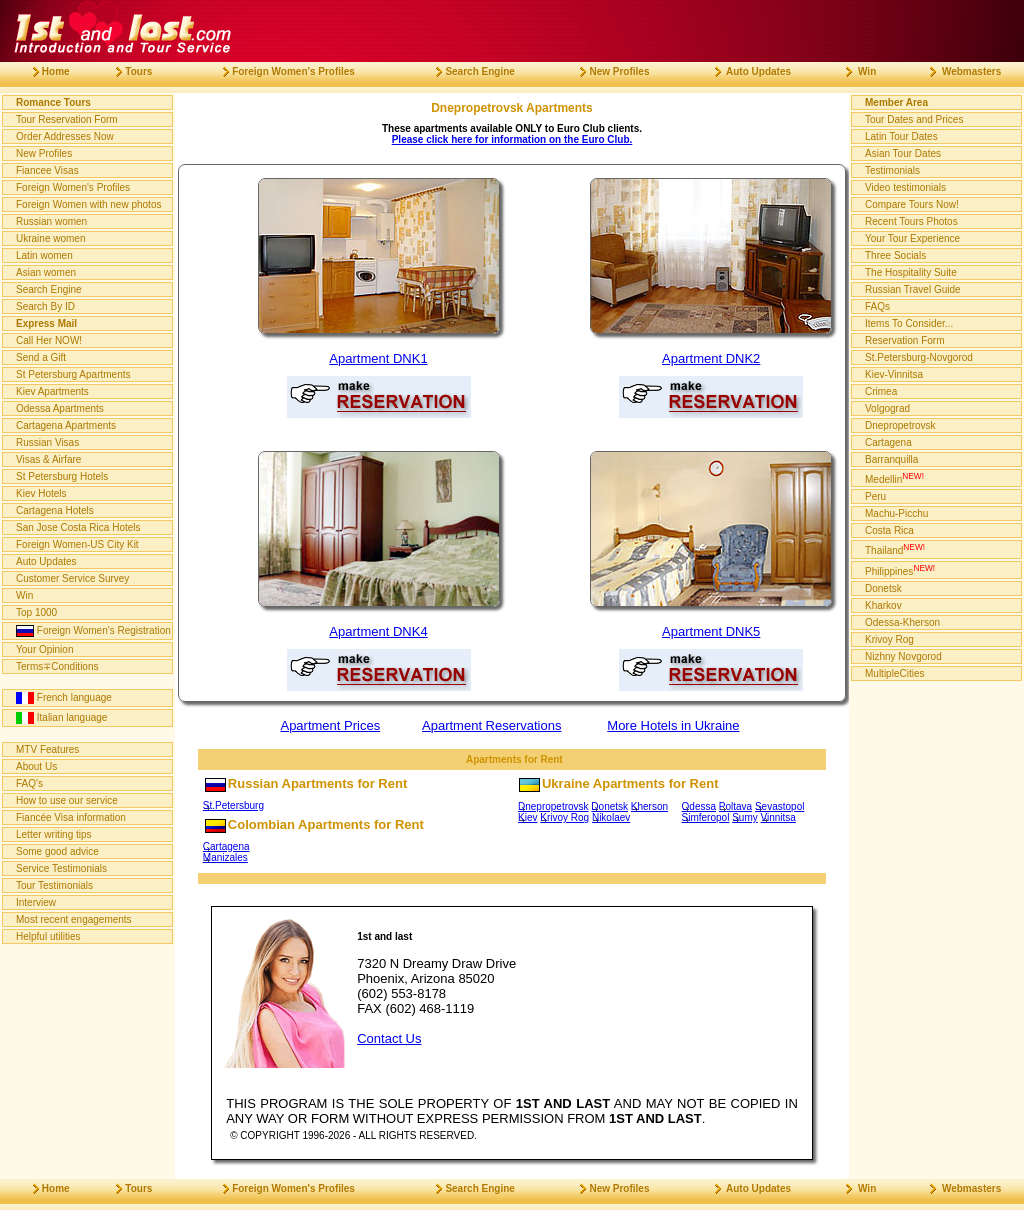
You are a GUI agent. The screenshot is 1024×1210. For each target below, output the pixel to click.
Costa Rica (889, 530)
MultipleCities (894, 673)
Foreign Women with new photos (88, 204)
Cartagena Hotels (55, 510)
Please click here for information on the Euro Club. (512, 139)
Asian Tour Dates (903, 153)
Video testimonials (905, 187)
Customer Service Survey (72, 578)
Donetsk (609, 806)
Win (24, 595)
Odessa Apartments (60, 408)
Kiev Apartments (52, 391)
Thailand (895, 549)
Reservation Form (904, 340)
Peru (875, 496)
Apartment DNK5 (711, 631)
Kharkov (883, 605)
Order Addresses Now (65, 136)
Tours (126, 71)
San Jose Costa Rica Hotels (78, 527)
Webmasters (957, 71)
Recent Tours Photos (911, 221)
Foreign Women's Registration (93, 631)
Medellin (894, 478)
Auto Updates (46, 561)
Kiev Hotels (41, 493)
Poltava (735, 806)
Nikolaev (611, 817)
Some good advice (57, 851)
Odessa (699, 806)
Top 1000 (36, 612)
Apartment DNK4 (378, 631)
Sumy (745, 817)
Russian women (51, 221)
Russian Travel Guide (913, 289)
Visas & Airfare (48, 459)
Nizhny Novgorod (903, 656)
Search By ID (45, 306)
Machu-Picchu (896, 513)
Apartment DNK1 (378, 358)
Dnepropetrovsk (553, 806)
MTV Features (47, 749)
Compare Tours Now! (912, 204)
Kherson (649, 806)
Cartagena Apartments (66, 425)
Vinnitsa (778, 817)
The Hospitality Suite (911, 272)
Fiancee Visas (47, 170)
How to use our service (67, 800)
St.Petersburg (233, 805)
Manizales (225, 857)
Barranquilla (891, 459)
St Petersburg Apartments (73, 374)
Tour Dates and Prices (914, 119)
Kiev (527, 817)
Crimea (881, 391)
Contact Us (389, 1038)
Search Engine (49, 289)
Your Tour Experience (912, 238)
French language (64, 698)
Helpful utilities (48, 936)
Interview (36, 902)
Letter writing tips (54, 834)
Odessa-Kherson (902, 622)
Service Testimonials (61, 868)
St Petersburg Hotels (62, 476)
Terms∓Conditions (57, 666)
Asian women (46, 272)
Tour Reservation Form (67, 119)
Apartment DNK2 (711, 358)
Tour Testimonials (54, 885)
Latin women (44, 255)
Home (43, 71)
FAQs (877, 306)
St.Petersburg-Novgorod (919, 357)
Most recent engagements (74, 919)
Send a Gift (41, 357)
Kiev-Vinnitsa (894, 374)
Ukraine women (50, 238)
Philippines (900, 570)
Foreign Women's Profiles (73, 187)
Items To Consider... (909, 323)
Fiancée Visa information (71, 817)
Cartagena (226, 846)
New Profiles (44, 153)
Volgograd (887, 408)
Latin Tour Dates (901, 136)
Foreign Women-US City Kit (77, 544)
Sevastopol (779, 806)
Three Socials (895, 255)
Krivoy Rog (564, 817)
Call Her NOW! (49, 340)
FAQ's (29, 783)
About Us (36, 766)
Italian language (61, 718)
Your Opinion (44, 649)
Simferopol (706, 817)
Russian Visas (47, 442)
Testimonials (892, 170)
